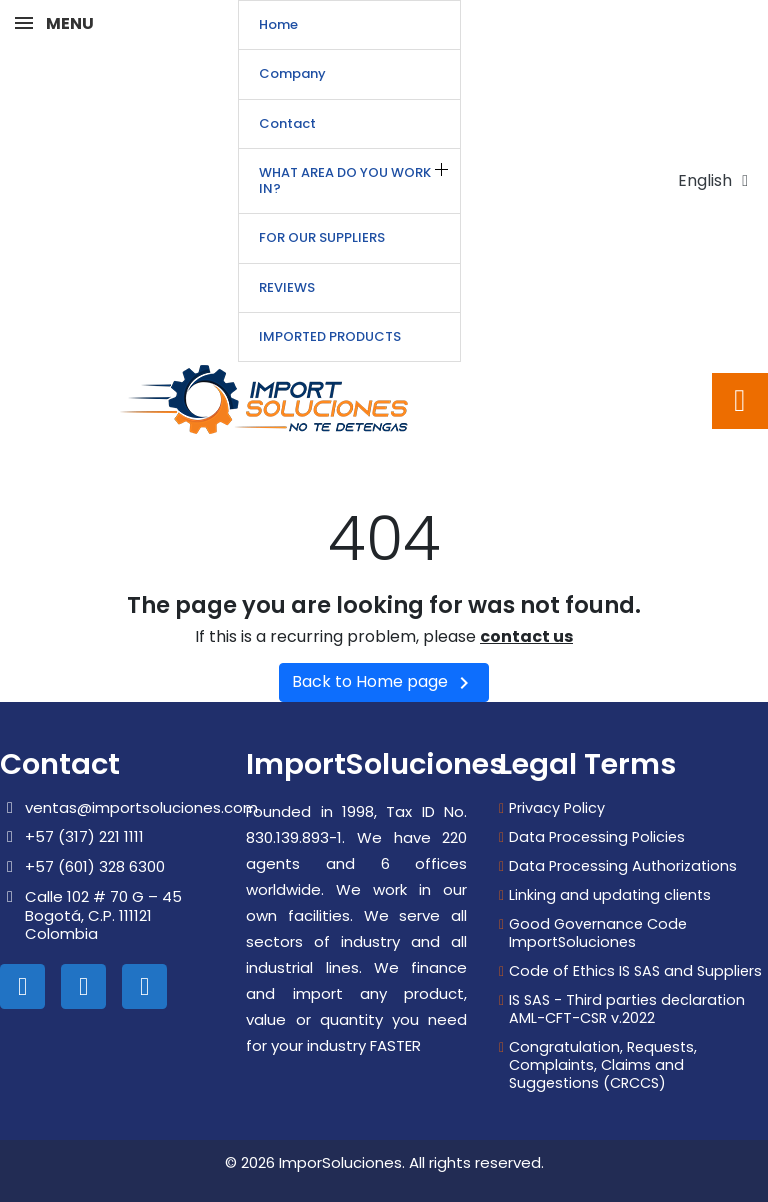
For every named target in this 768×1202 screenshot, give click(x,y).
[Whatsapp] (144, 986)
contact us (526, 636)
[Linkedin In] (22, 986)
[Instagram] (83, 986)
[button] (740, 401)
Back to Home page (384, 682)
